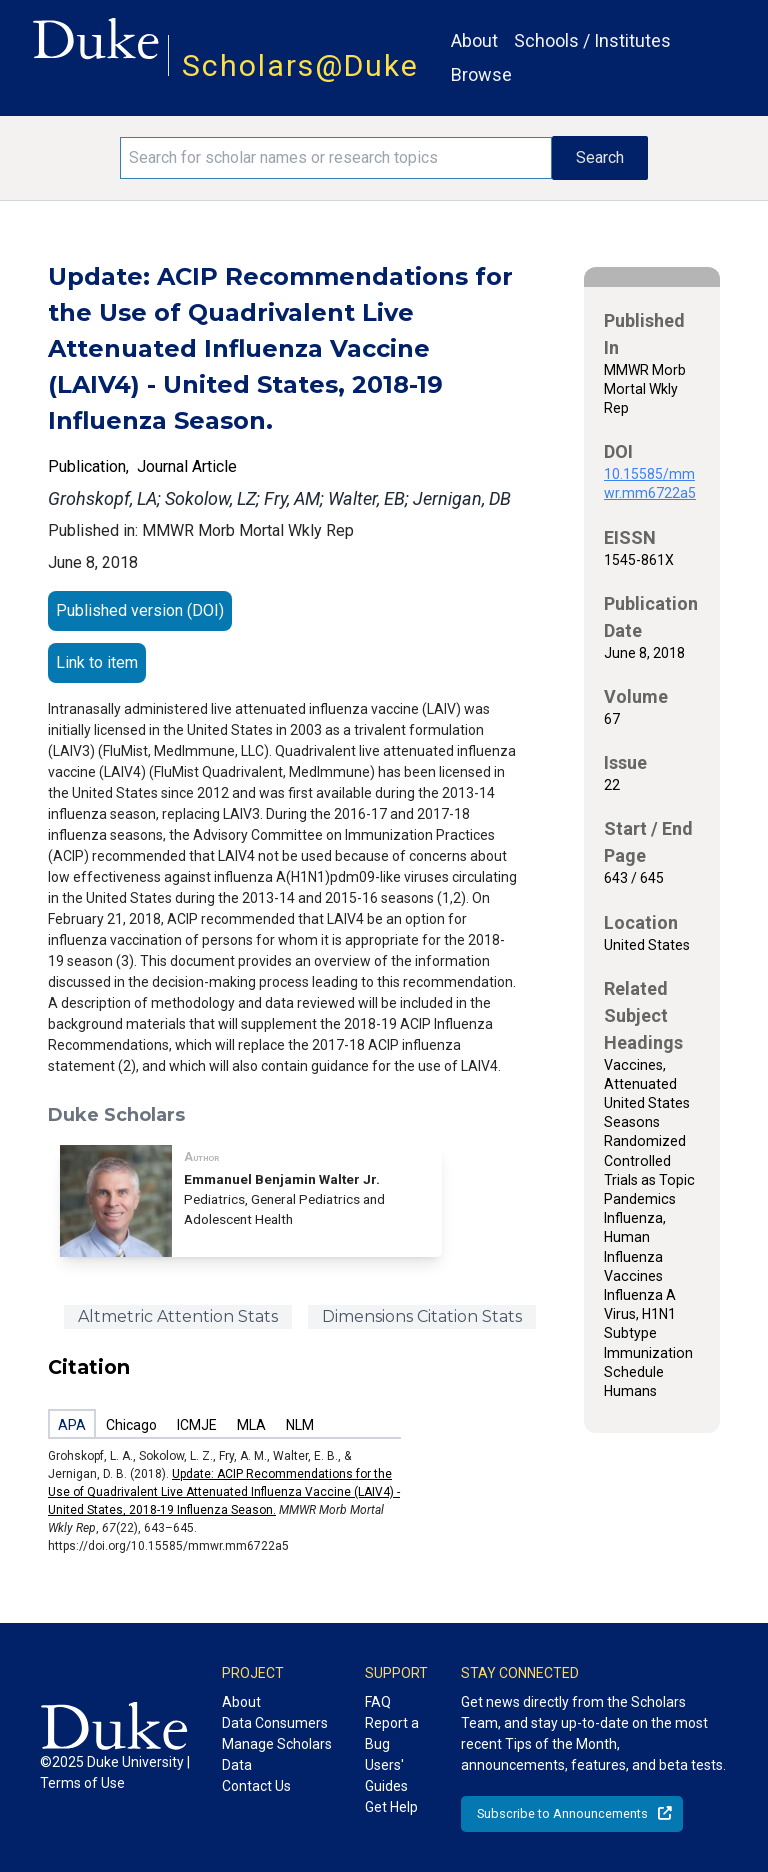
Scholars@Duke (300, 65)
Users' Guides (386, 1775)
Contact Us (256, 1786)
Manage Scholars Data (277, 1754)
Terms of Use (82, 1783)
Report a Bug (392, 1733)
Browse (481, 74)
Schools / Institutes (592, 40)
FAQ (378, 1702)
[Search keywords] (336, 158)
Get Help (391, 1807)
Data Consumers (275, 1723)
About (474, 40)
